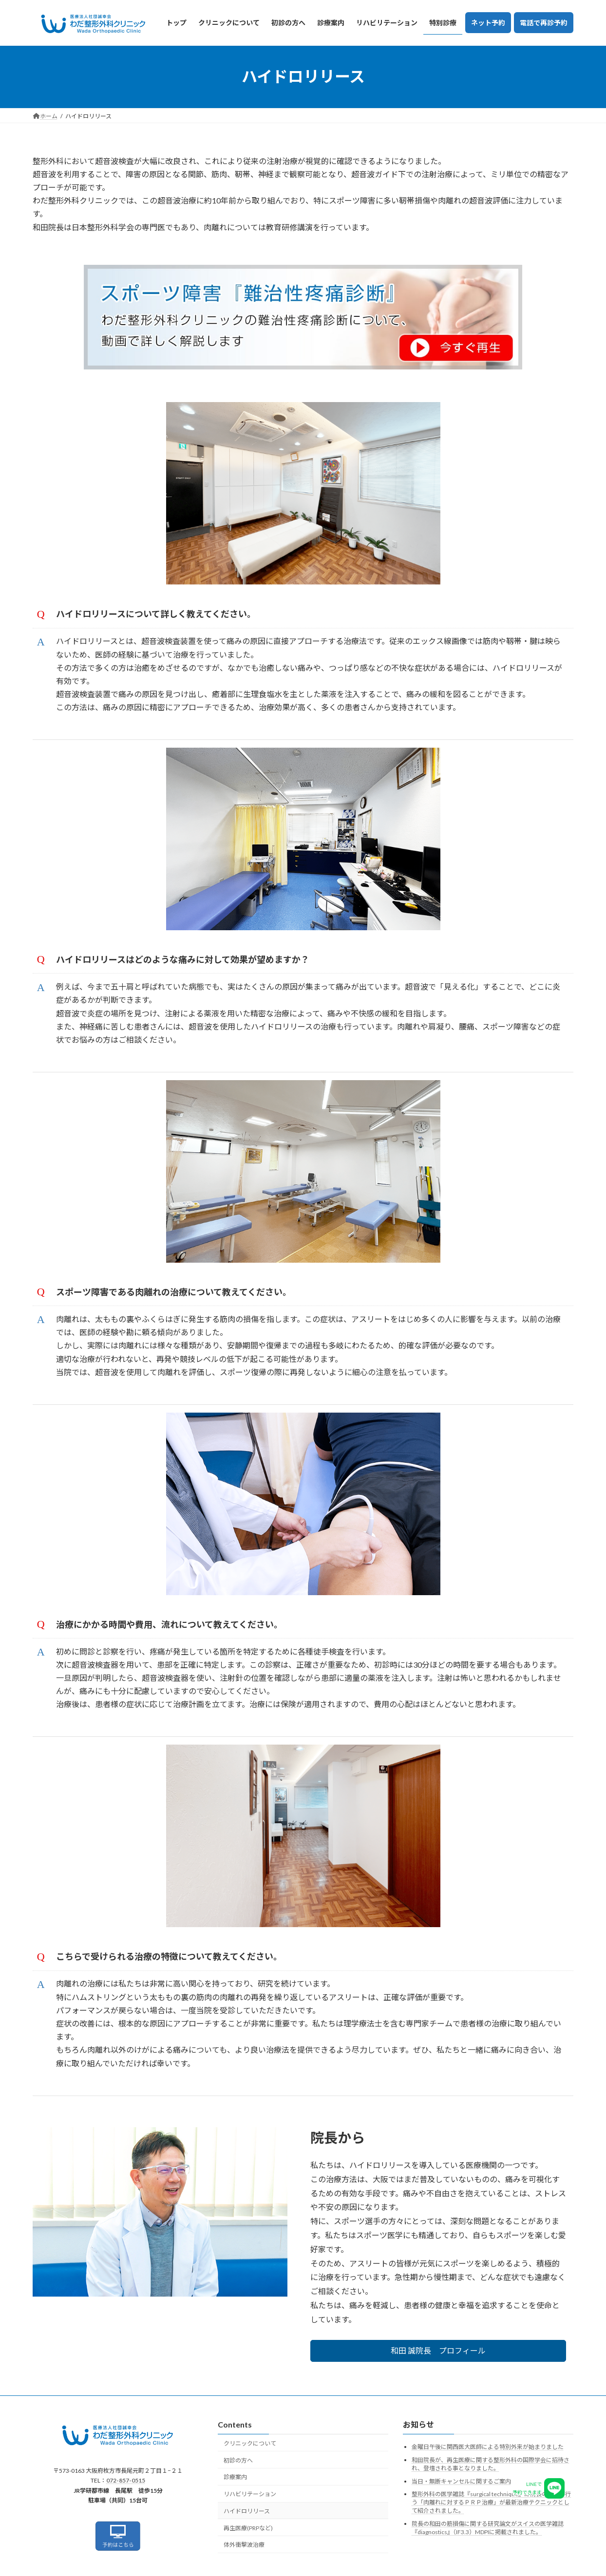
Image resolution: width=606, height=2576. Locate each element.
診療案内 (235, 2477)
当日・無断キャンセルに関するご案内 (461, 2480)
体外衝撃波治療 (244, 2544)
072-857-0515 (125, 2480)
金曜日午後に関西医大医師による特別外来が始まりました (488, 2446)
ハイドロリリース (247, 2511)
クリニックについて (250, 2443)
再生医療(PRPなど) (248, 2528)
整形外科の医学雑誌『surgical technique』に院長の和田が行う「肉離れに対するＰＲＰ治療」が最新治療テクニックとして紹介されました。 (491, 2502)
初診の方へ (238, 2460)
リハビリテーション (250, 2494)
